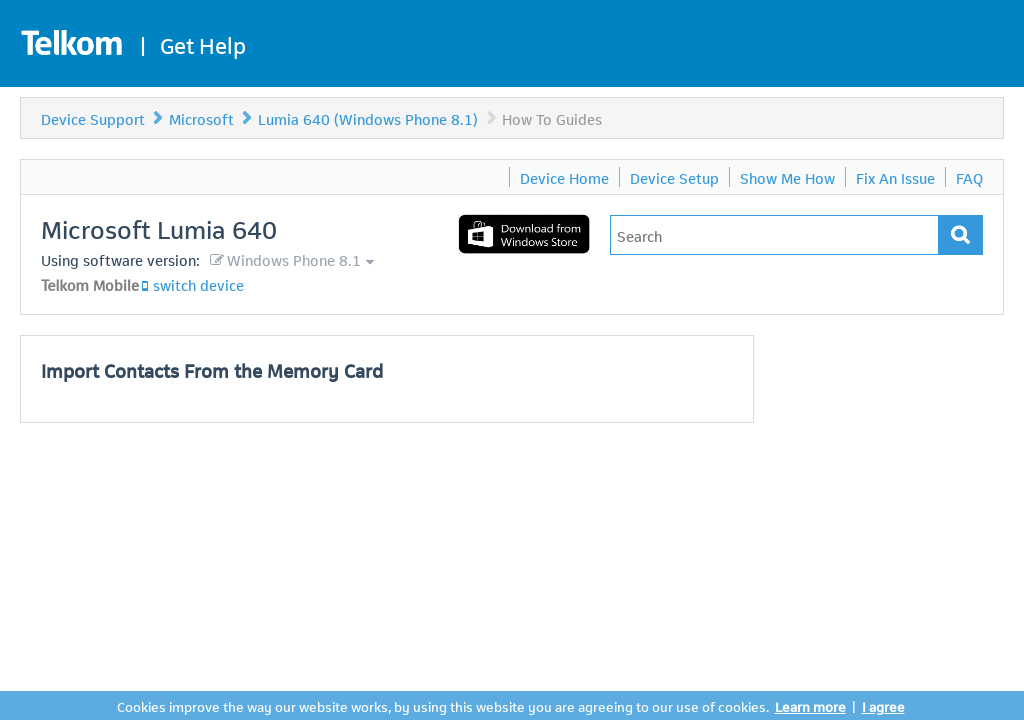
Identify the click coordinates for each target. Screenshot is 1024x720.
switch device (198, 284)
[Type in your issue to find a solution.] (774, 235)
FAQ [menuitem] (969, 177)
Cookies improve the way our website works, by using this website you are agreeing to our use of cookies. (443, 705)
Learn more (810, 705)
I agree (883, 705)
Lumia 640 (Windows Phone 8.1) (368, 118)
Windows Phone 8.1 (294, 259)
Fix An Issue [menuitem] (895, 177)
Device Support (93, 118)
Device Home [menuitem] (564, 177)
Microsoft (201, 118)
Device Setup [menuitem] (674, 177)
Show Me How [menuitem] (787, 177)
